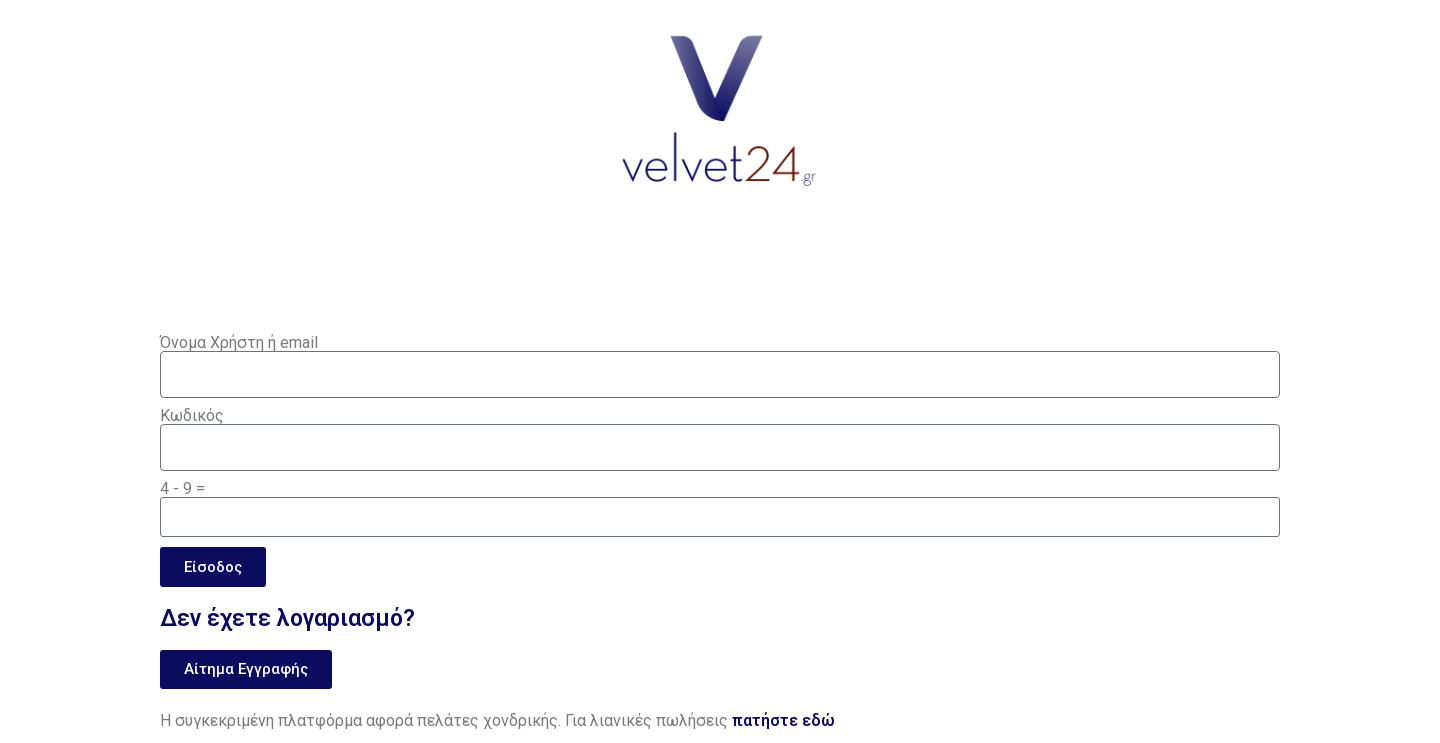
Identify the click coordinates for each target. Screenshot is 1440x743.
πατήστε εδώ (783, 720)
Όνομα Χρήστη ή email (239, 343)
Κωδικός (192, 416)
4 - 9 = (182, 489)
